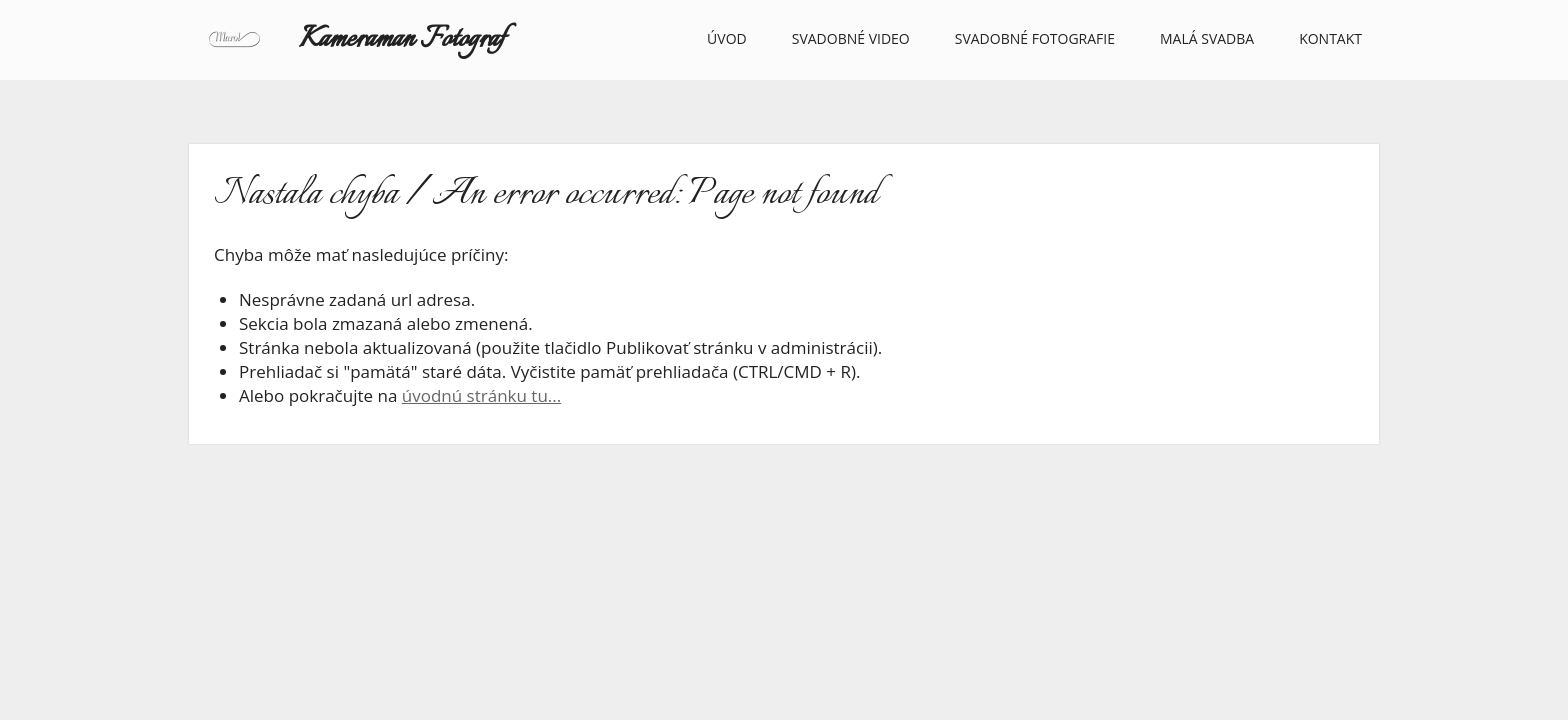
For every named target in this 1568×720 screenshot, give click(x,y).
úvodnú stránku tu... (481, 395)
